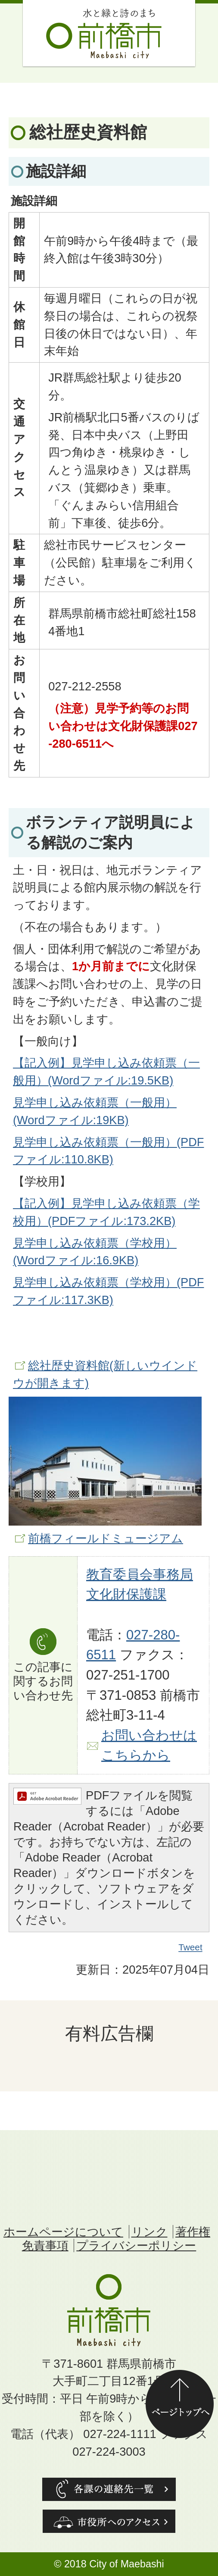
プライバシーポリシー (136, 2245)
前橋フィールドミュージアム (105, 1538)
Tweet (191, 1947)
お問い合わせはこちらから (149, 1745)
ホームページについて (63, 2231)
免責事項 (45, 2245)
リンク (149, 2231)
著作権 (192, 2231)
